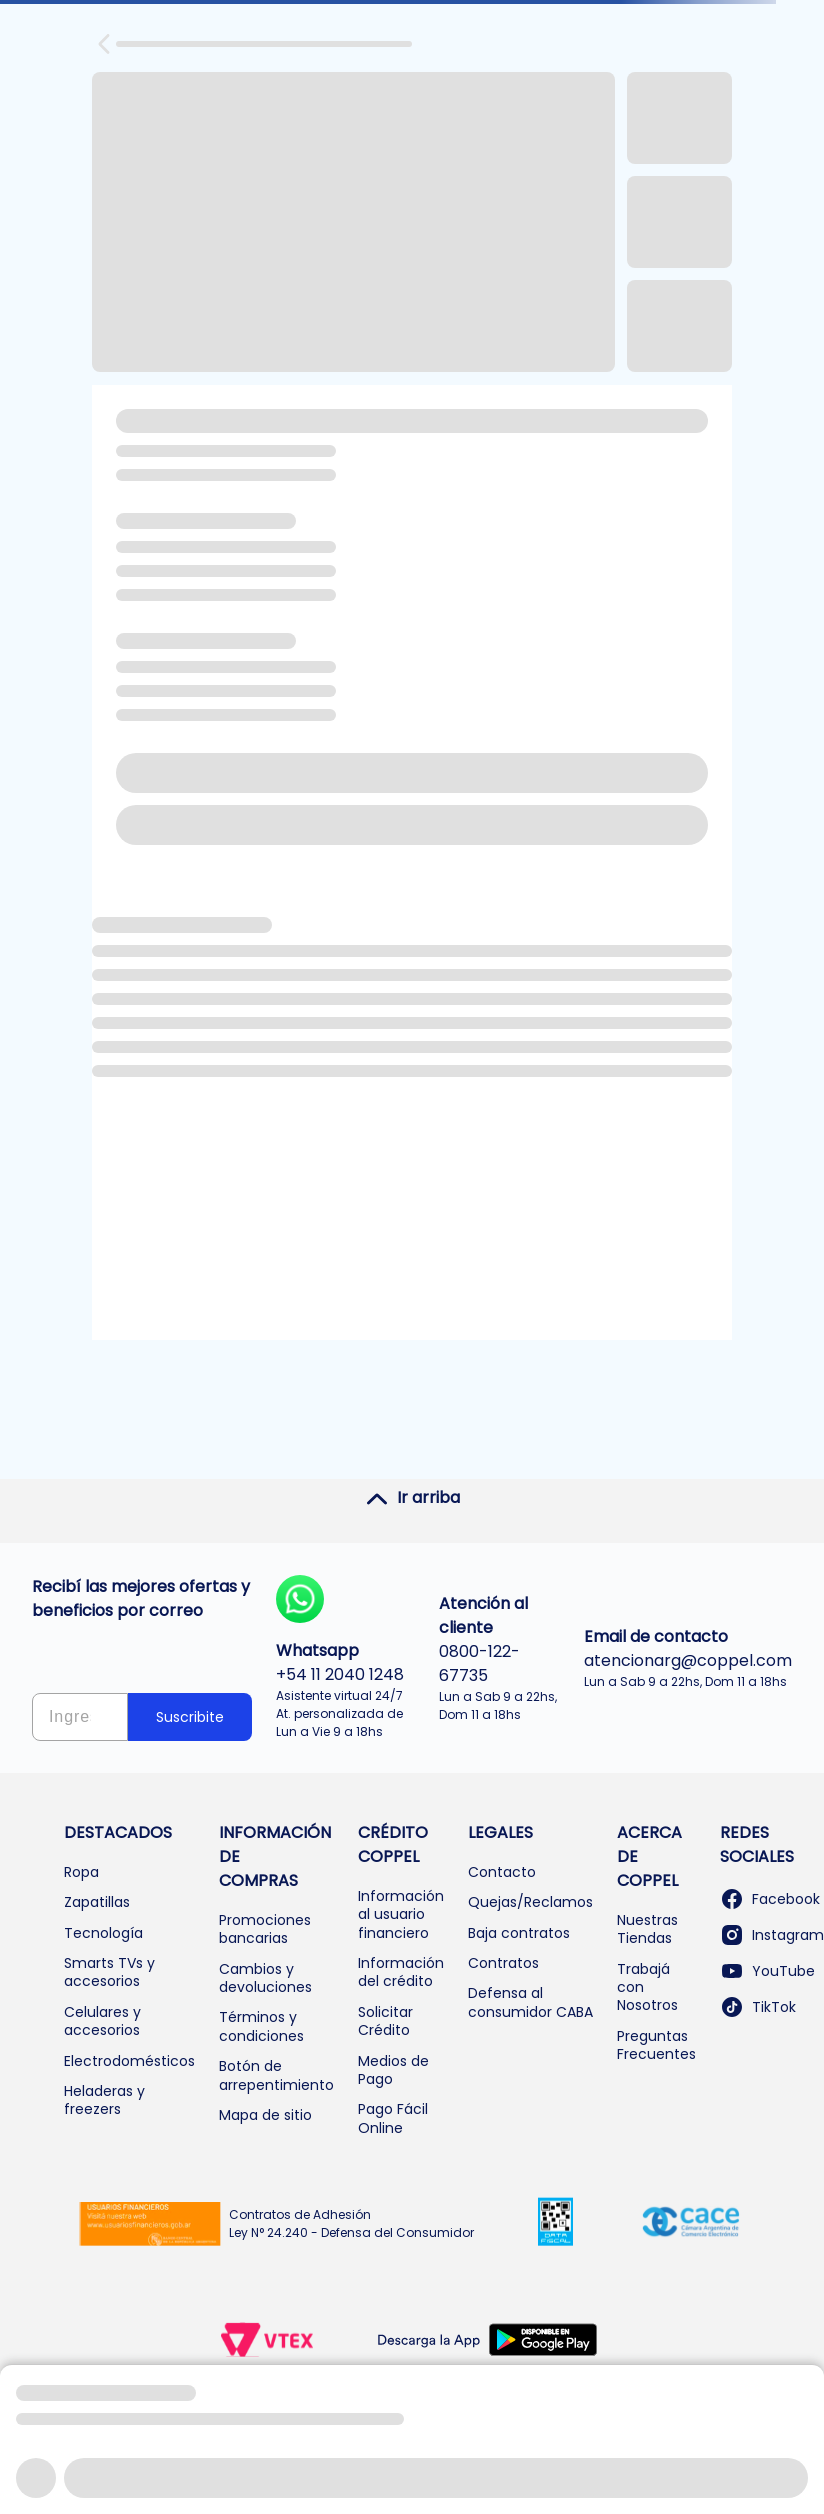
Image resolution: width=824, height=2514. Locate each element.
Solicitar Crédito (385, 2021)
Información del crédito (401, 1972)
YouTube (767, 1971)
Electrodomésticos (129, 2061)
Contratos (503, 1963)
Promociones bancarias (265, 1929)
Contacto (502, 1872)
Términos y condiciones (261, 2026)
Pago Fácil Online (393, 2118)
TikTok (758, 2007)
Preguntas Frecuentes (656, 2045)
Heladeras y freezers (104, 2100)
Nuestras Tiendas (647, 1929)
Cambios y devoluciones (265, 1978)
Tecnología (103, 1933)
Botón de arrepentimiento (276, 2075)
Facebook (770, 1899)
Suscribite (190, 1717)
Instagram (772, 1935)
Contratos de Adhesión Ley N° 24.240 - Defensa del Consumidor (351, 2223)
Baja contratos (519, 1933)
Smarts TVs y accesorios (109, 1972)
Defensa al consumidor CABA (530, 2002)
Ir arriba (412, 1498)
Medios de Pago (393, 2070)
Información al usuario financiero (401, 1914)
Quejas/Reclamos (530, 1902)
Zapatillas (97, 1902)
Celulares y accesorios (102, 2021)
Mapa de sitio (265, 2115)
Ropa (81, 1872)
